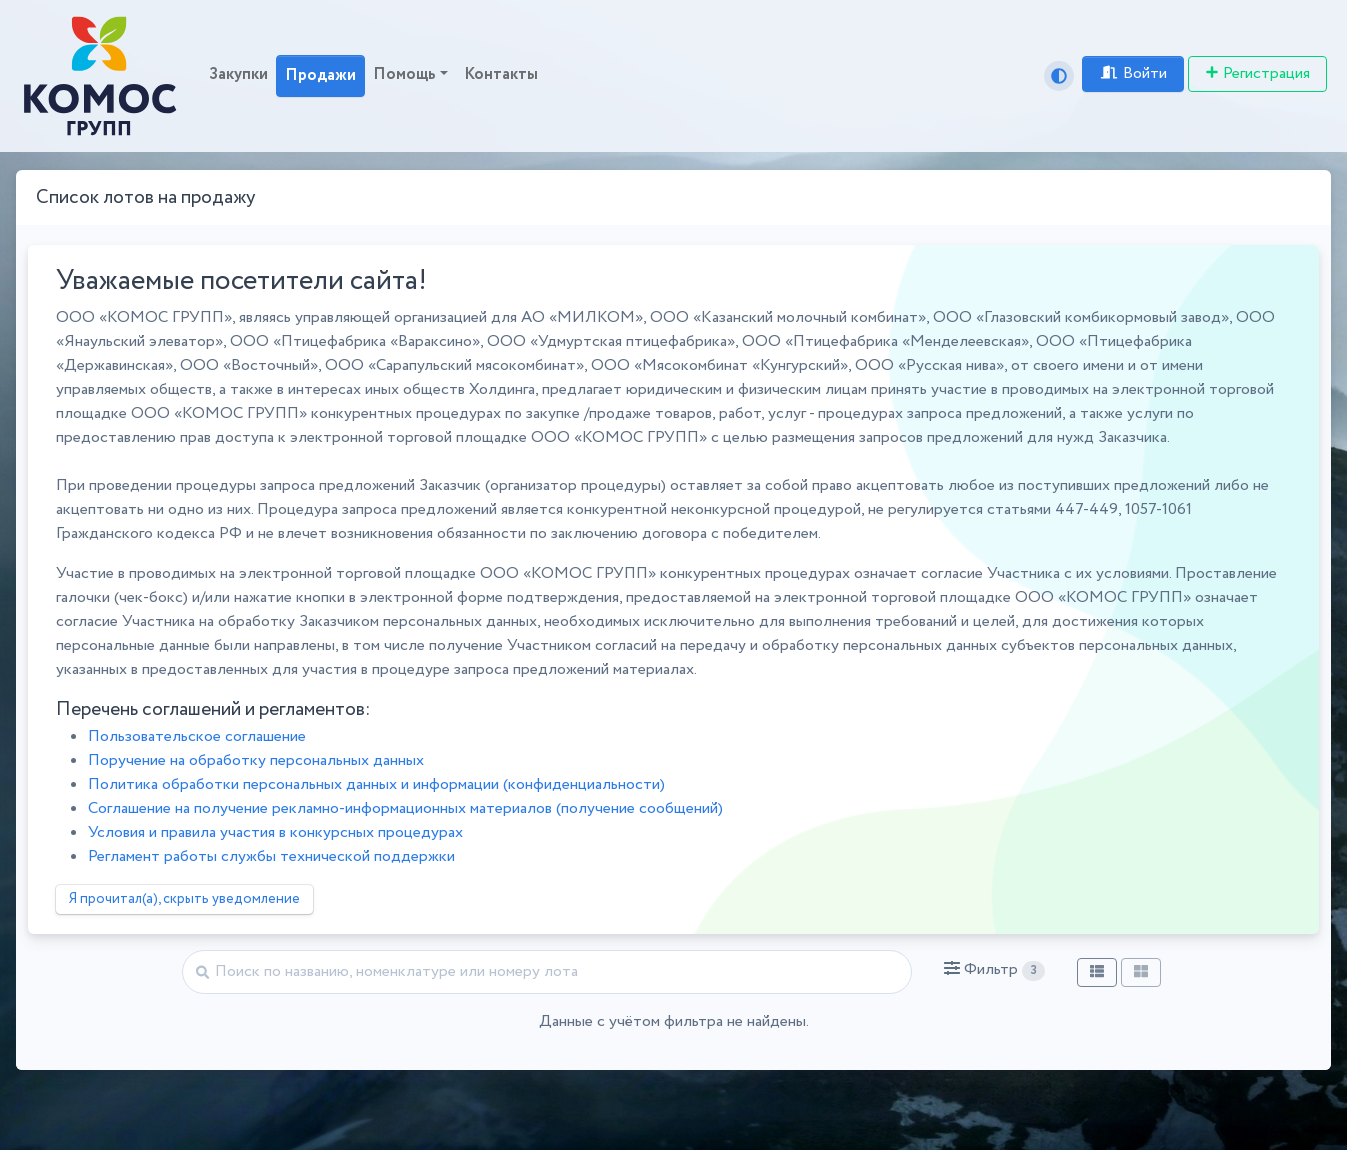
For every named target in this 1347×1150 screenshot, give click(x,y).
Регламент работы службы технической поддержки (271, 856)
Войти (1133, 73)
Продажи (320, 75)
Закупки (238, 74)
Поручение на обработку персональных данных (256, 760)
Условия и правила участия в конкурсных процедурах (275, 832)
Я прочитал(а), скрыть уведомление (184, 899)
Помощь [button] (404, 74)
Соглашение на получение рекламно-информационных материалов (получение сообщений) (405, 808)
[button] (994, 970)
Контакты (501, 74)
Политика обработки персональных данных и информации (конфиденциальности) (376, 784)
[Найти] (547, 972)
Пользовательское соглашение (197, 736)
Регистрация (1257, 73)
